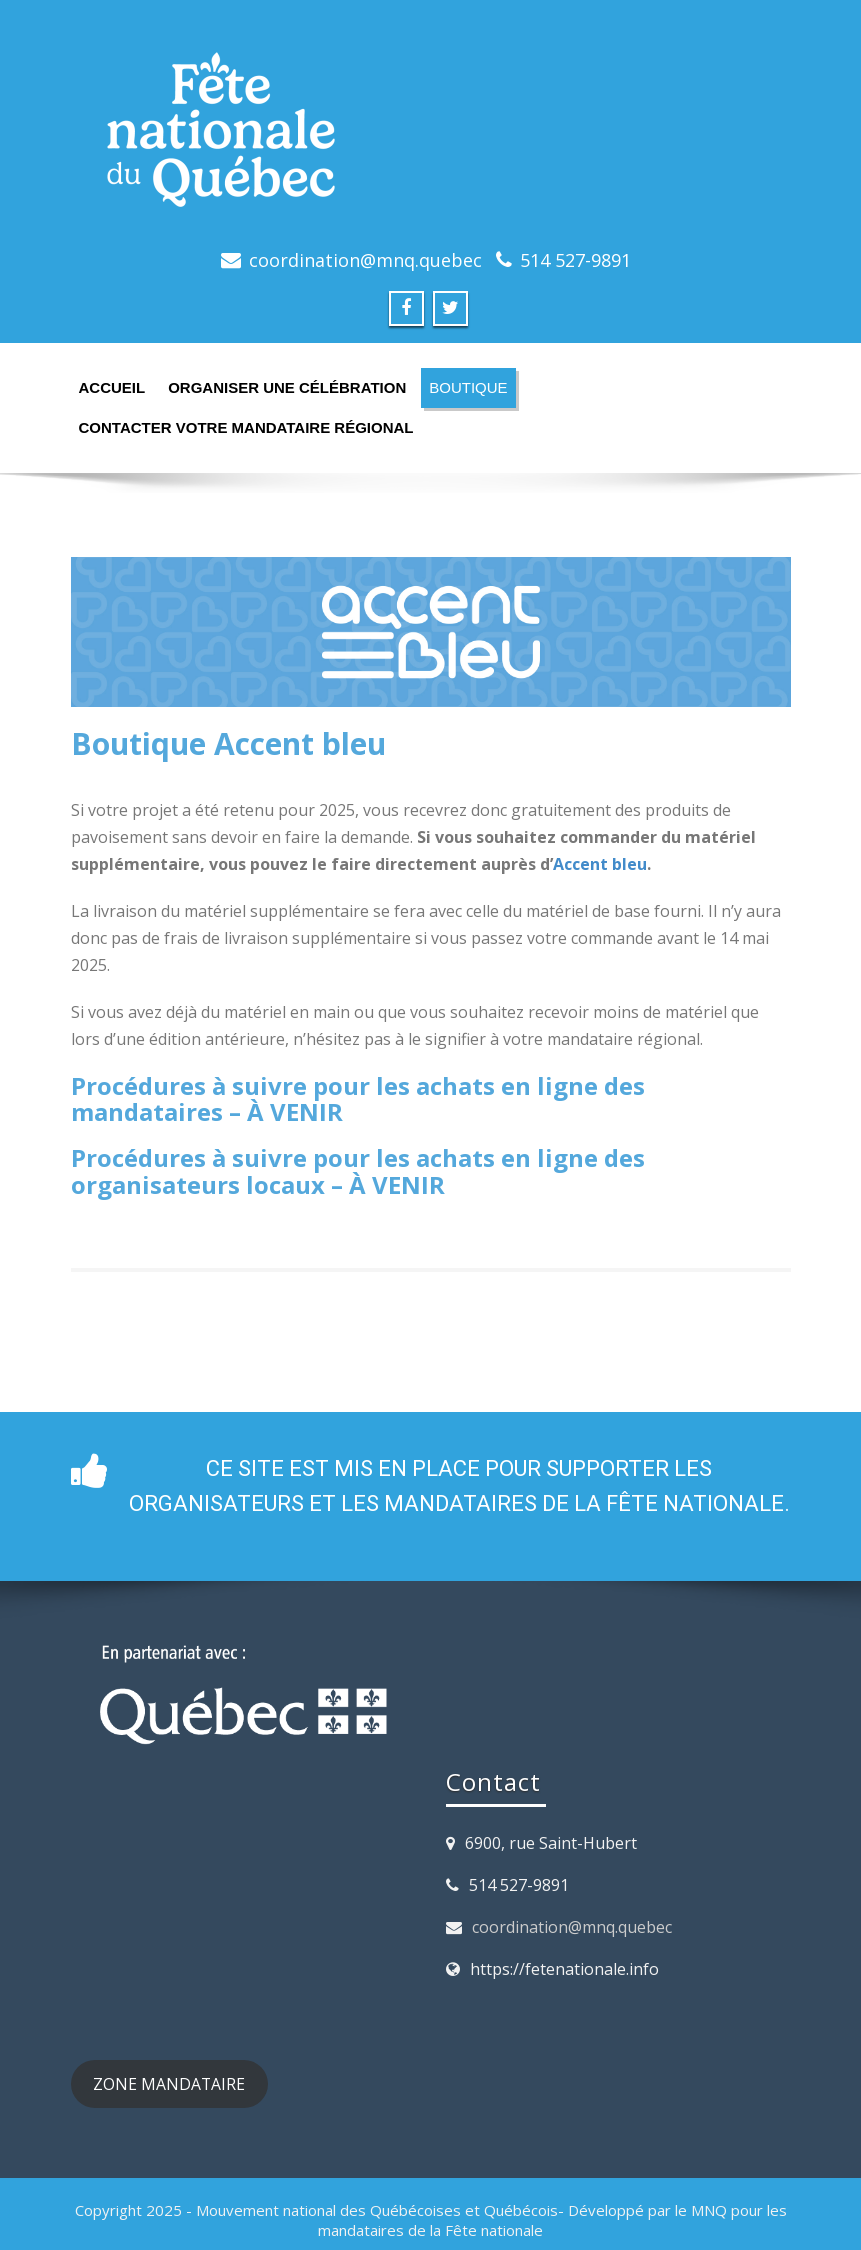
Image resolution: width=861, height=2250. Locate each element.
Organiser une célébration (287, 387)
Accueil (112, 387)
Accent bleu (600, 864)
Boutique (468, 387)
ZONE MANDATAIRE (169, 2084)
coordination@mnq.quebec (572, 1927)
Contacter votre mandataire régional (246, 427)
